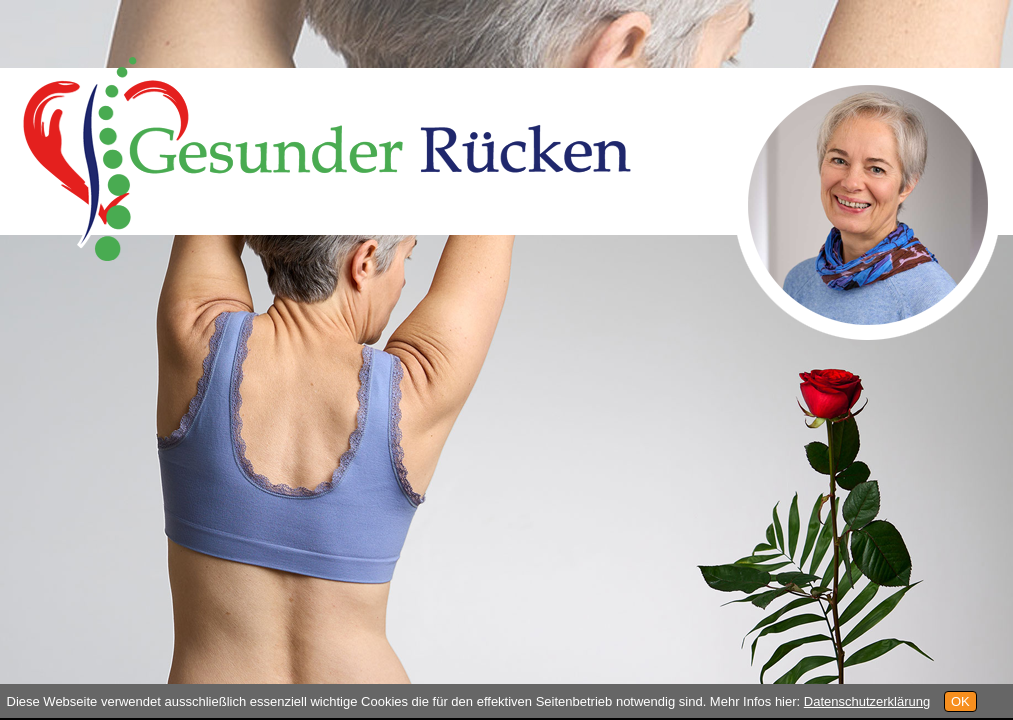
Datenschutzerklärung (867, 701)
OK (960, 701)
